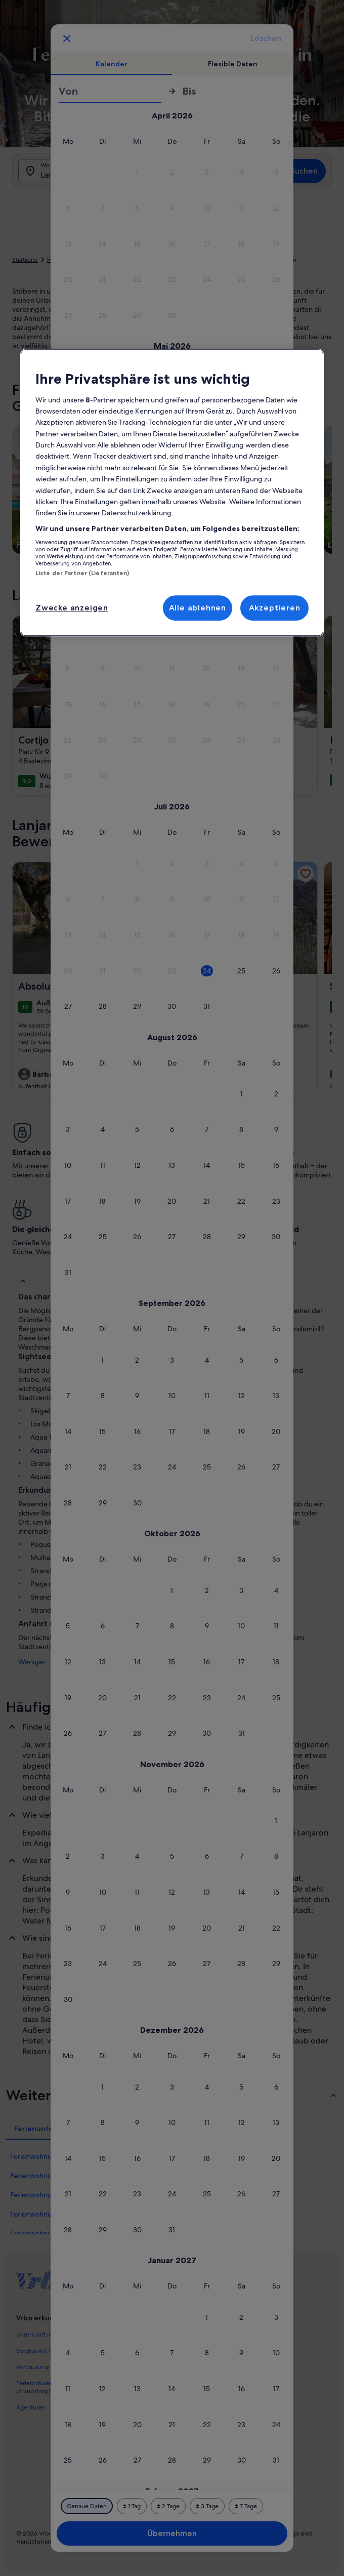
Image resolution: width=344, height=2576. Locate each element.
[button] (137, 172)
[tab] (111, 64)
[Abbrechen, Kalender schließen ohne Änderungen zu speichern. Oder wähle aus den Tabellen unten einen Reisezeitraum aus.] (67, 38)
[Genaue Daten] (87, 2506)
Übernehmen (172, 2533)
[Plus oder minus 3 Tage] (207, 2506)
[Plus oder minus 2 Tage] (168, 2506)
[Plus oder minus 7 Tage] (246, 2506)
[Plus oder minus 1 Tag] (132, 2506)
